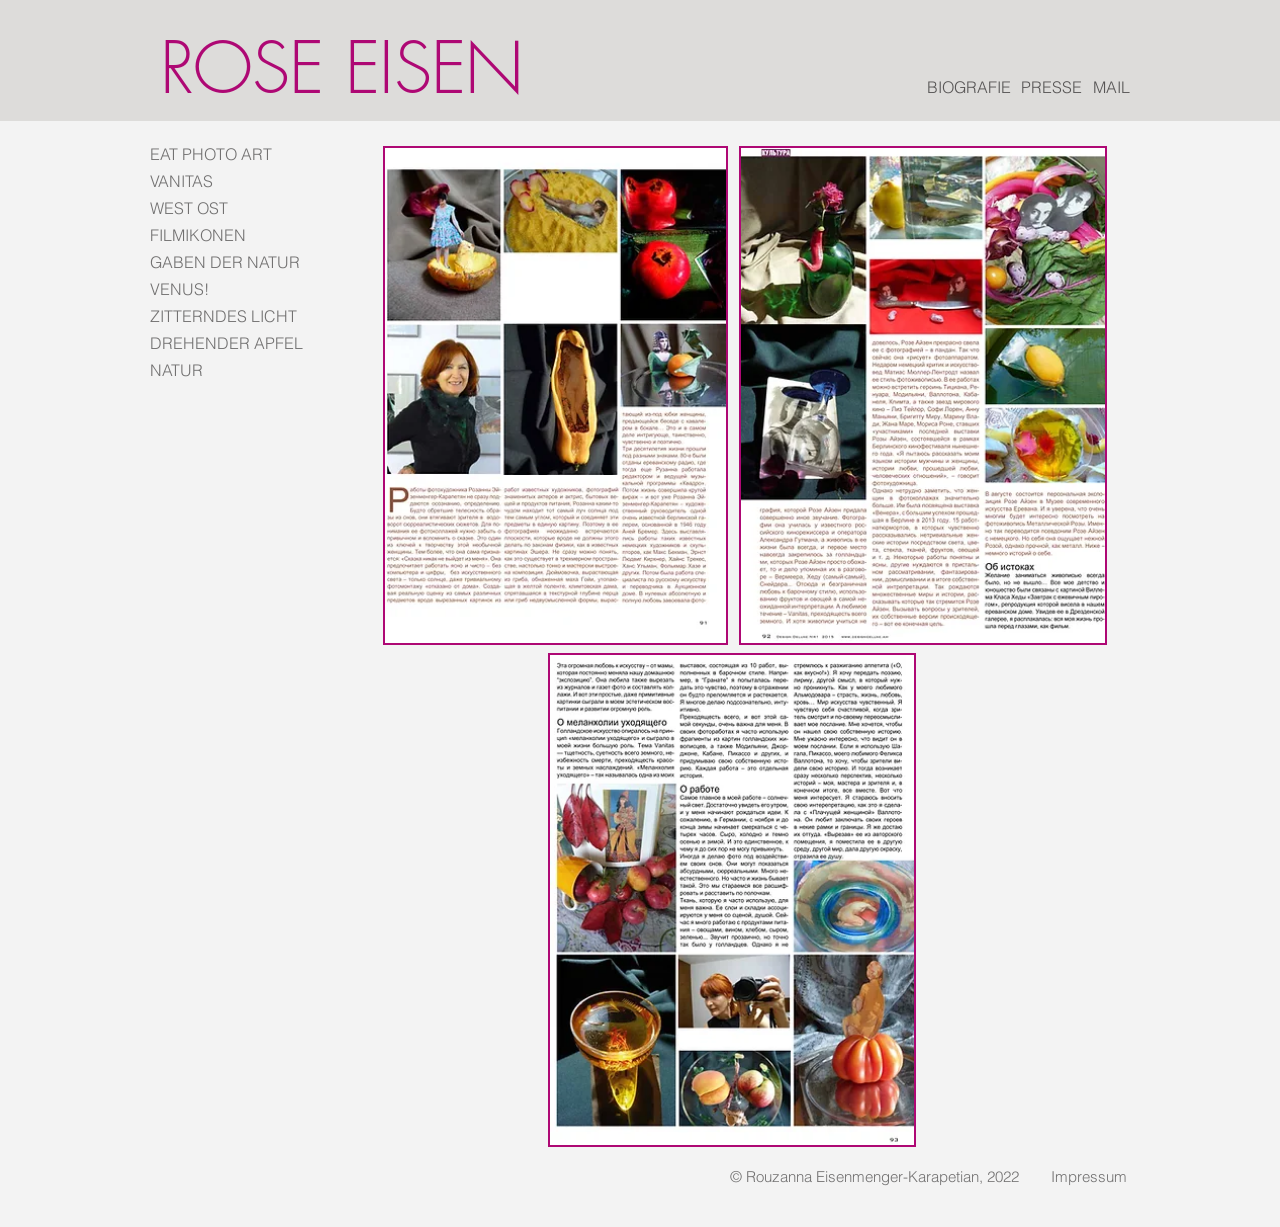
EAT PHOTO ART (211, 154)
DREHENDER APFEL (225, 343)
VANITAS (181, 181)
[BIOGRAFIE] (969, 87)
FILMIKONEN (198, 235)
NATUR (176, 370)
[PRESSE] (1051, 87)
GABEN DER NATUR (225, 262)
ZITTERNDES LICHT (223, 316)
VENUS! (179, 289)
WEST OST (189, 208)
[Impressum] (1089, 1176)
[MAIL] (1111, 87)
